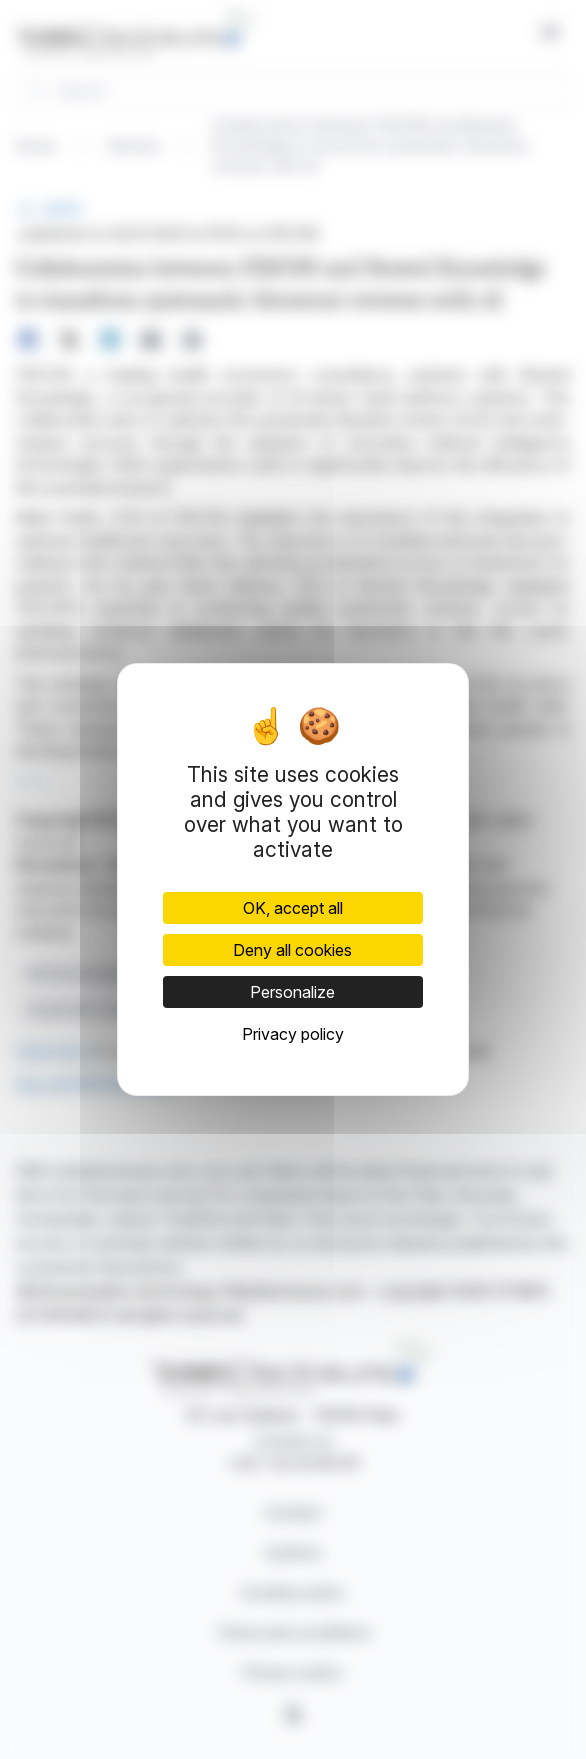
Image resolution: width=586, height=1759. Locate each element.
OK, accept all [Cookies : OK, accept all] (293, 908)
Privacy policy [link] (293, 1034)
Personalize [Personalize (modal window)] (292, 992)
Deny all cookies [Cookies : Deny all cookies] (292, 950)
